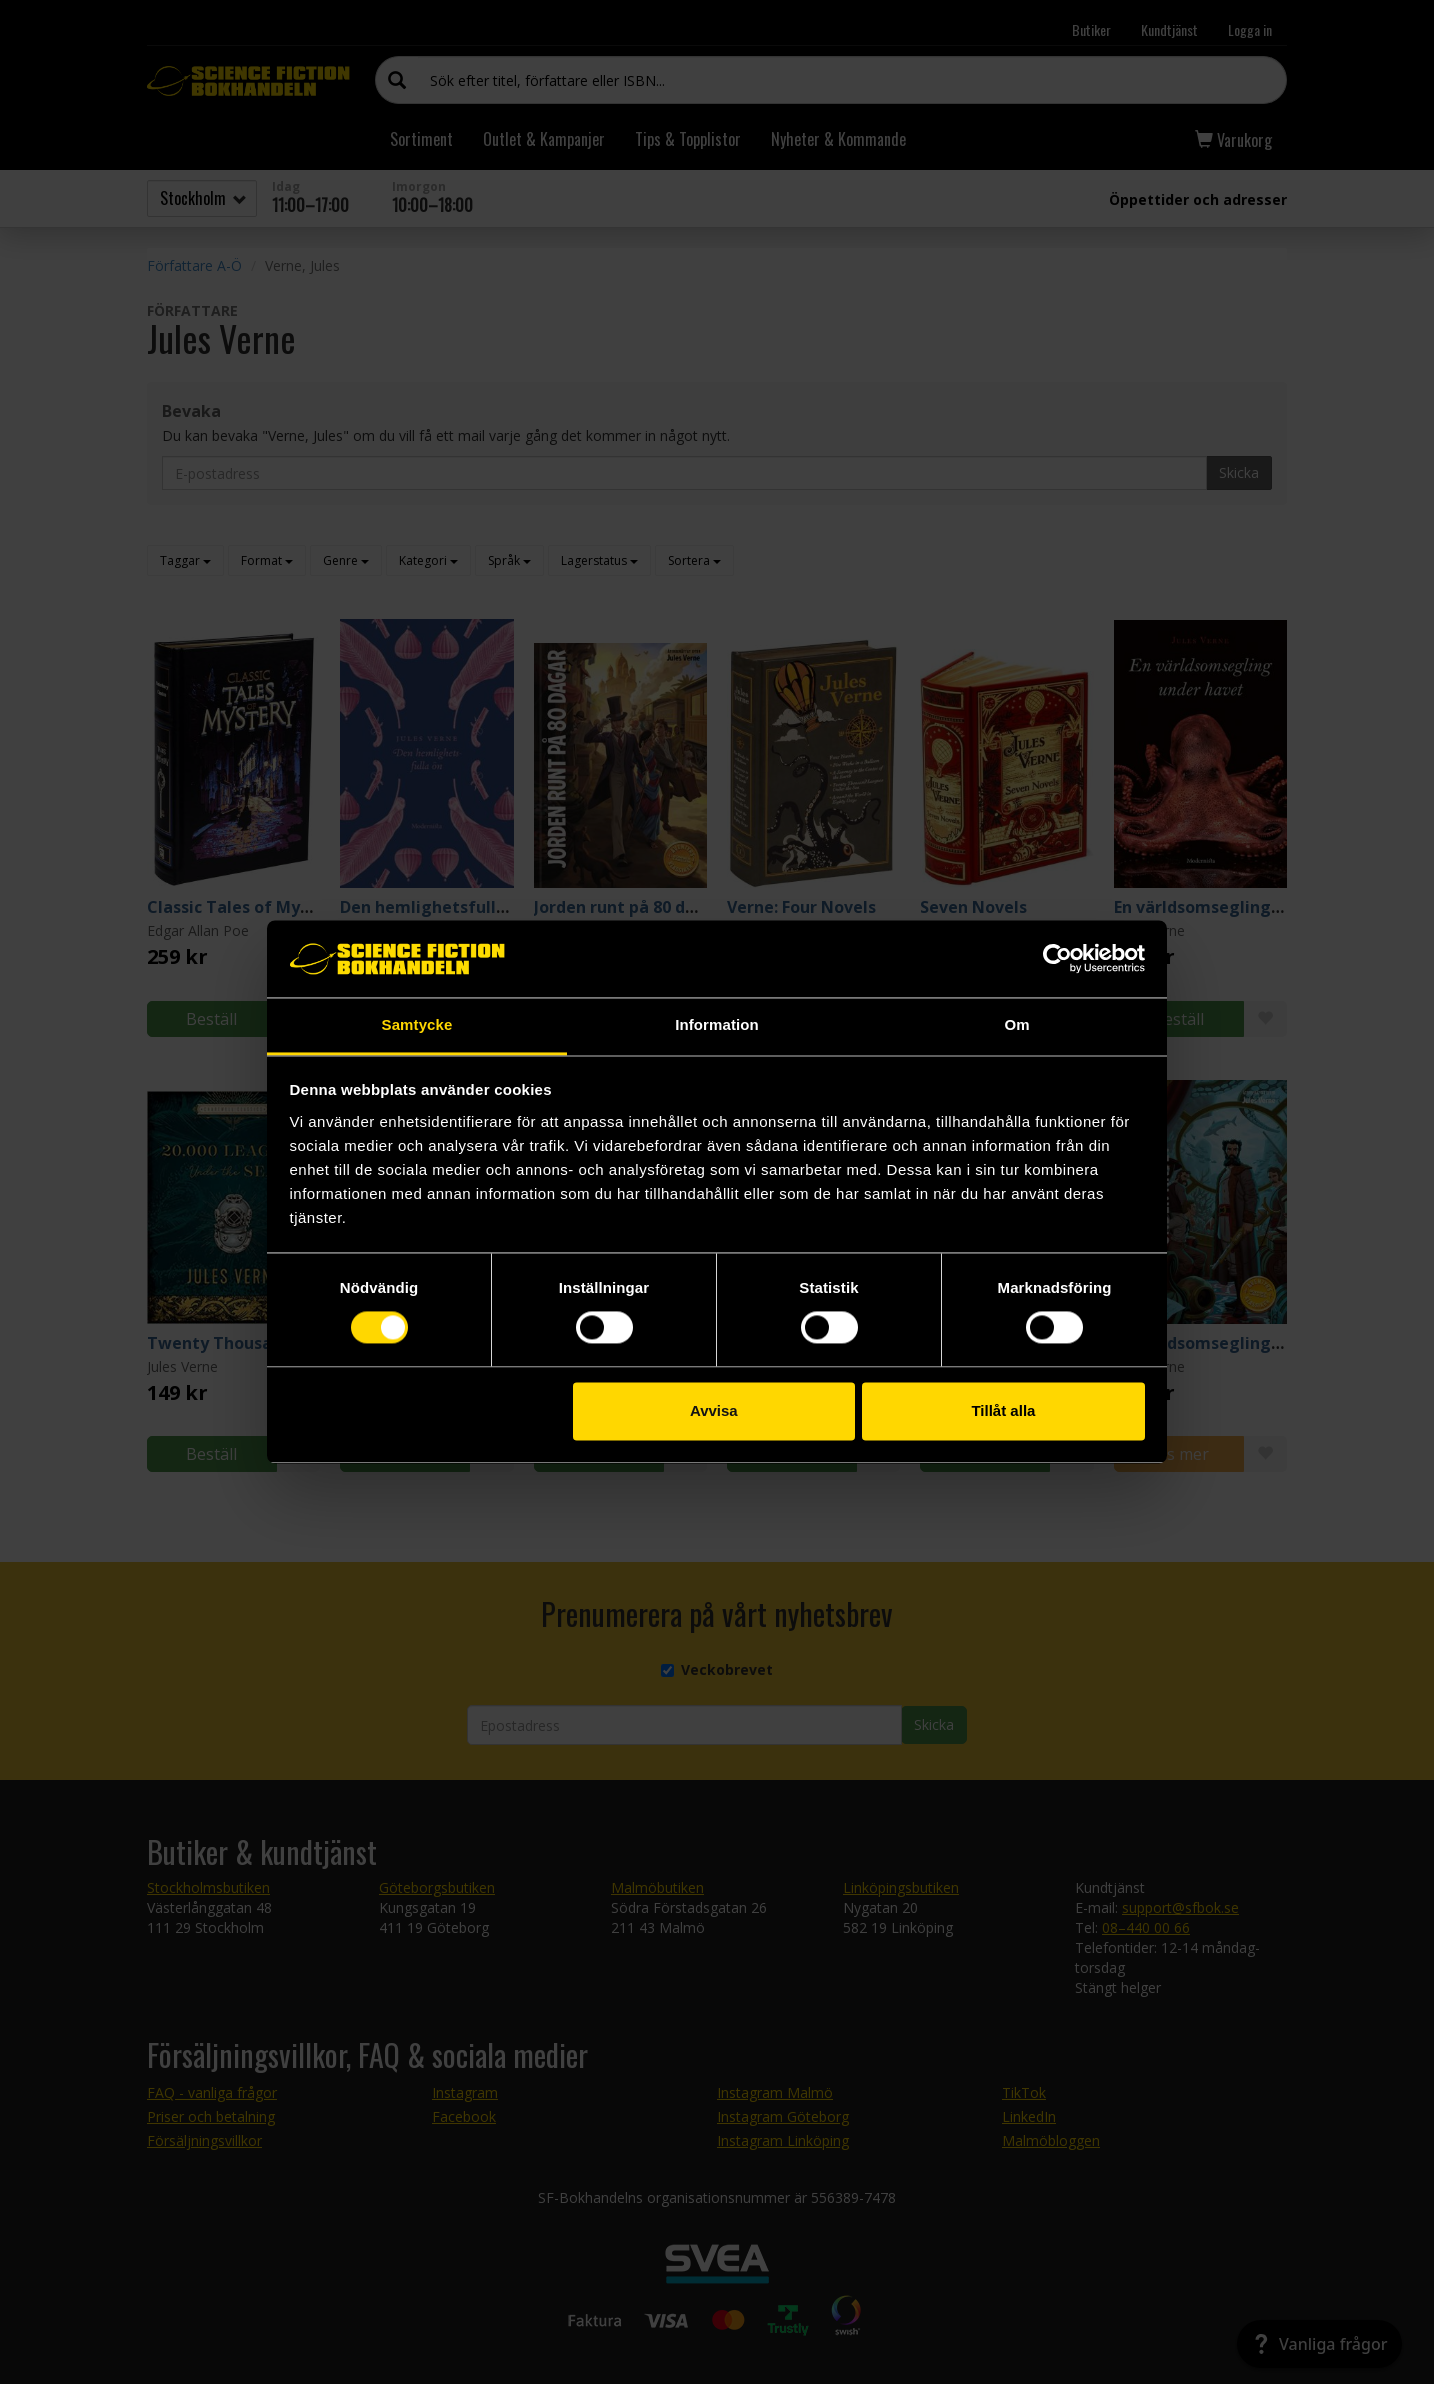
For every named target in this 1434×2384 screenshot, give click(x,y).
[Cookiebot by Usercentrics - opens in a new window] (1057, 959)
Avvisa (714, 1410)
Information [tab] (717, 1024)
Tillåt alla (1003, 1410)
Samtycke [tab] (417, 1024)
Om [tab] (1016, 1024)
